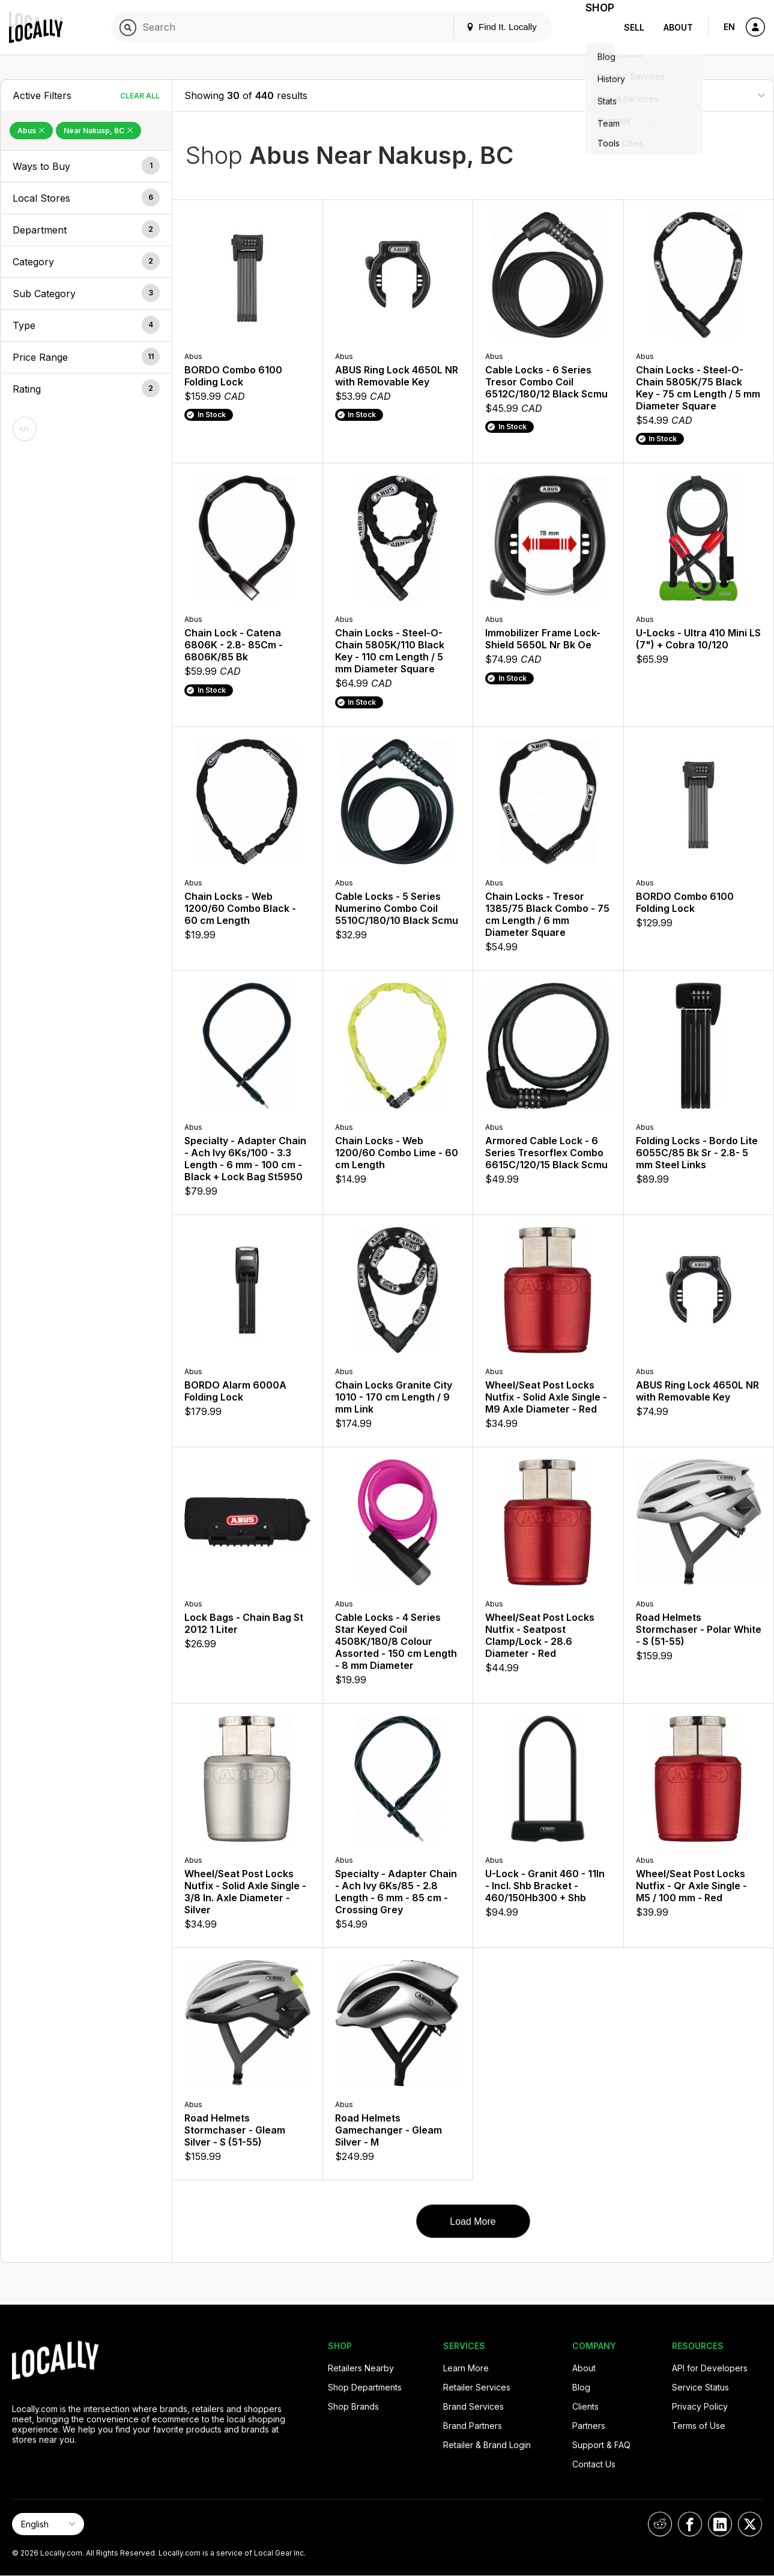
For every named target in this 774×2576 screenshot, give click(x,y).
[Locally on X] (750, 2524)
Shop (593, 27)
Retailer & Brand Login (487, 2445)
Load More (473, 2221)
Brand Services (473, 2406)
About (678, 27)
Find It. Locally (487, 27)
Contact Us (593, 2464)
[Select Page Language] (48, 2524)
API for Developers (710, 2368)
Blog (581, 2387)
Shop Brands (353, 2406)
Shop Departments (365, 2387)
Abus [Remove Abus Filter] (31, 130)
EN (729, 27)
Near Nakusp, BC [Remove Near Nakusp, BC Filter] (98, 130)
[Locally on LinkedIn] (720, 2524)
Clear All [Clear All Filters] (140, 95)
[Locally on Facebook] (690, 2524)
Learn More (466, 2368)
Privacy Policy (700, 2406)
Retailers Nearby (361, 2368)
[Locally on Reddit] (660, 2524)
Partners (588, 2426)
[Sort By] (701, 95)
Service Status (700, 2387)
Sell (634, 27)
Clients (585, 2406)
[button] (86, 166)
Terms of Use (698, 2426)
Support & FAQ (601, 2445)
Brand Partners (472, 2426)
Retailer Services (476, 2387)
